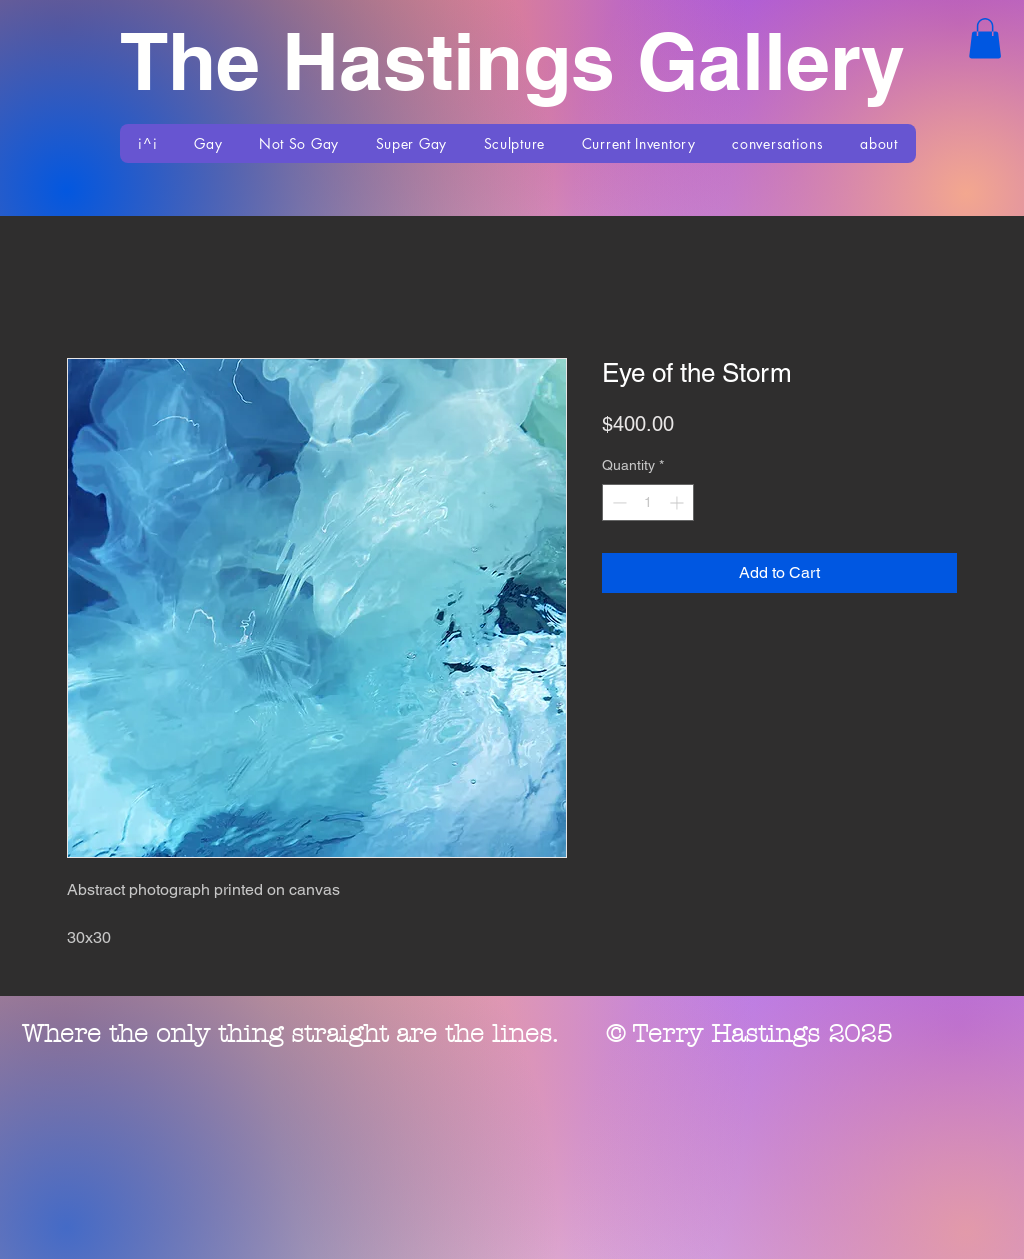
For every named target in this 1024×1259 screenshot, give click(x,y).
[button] (985, 38)
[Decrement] (617, 502)
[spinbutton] (648, 502)
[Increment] (678, 502)
